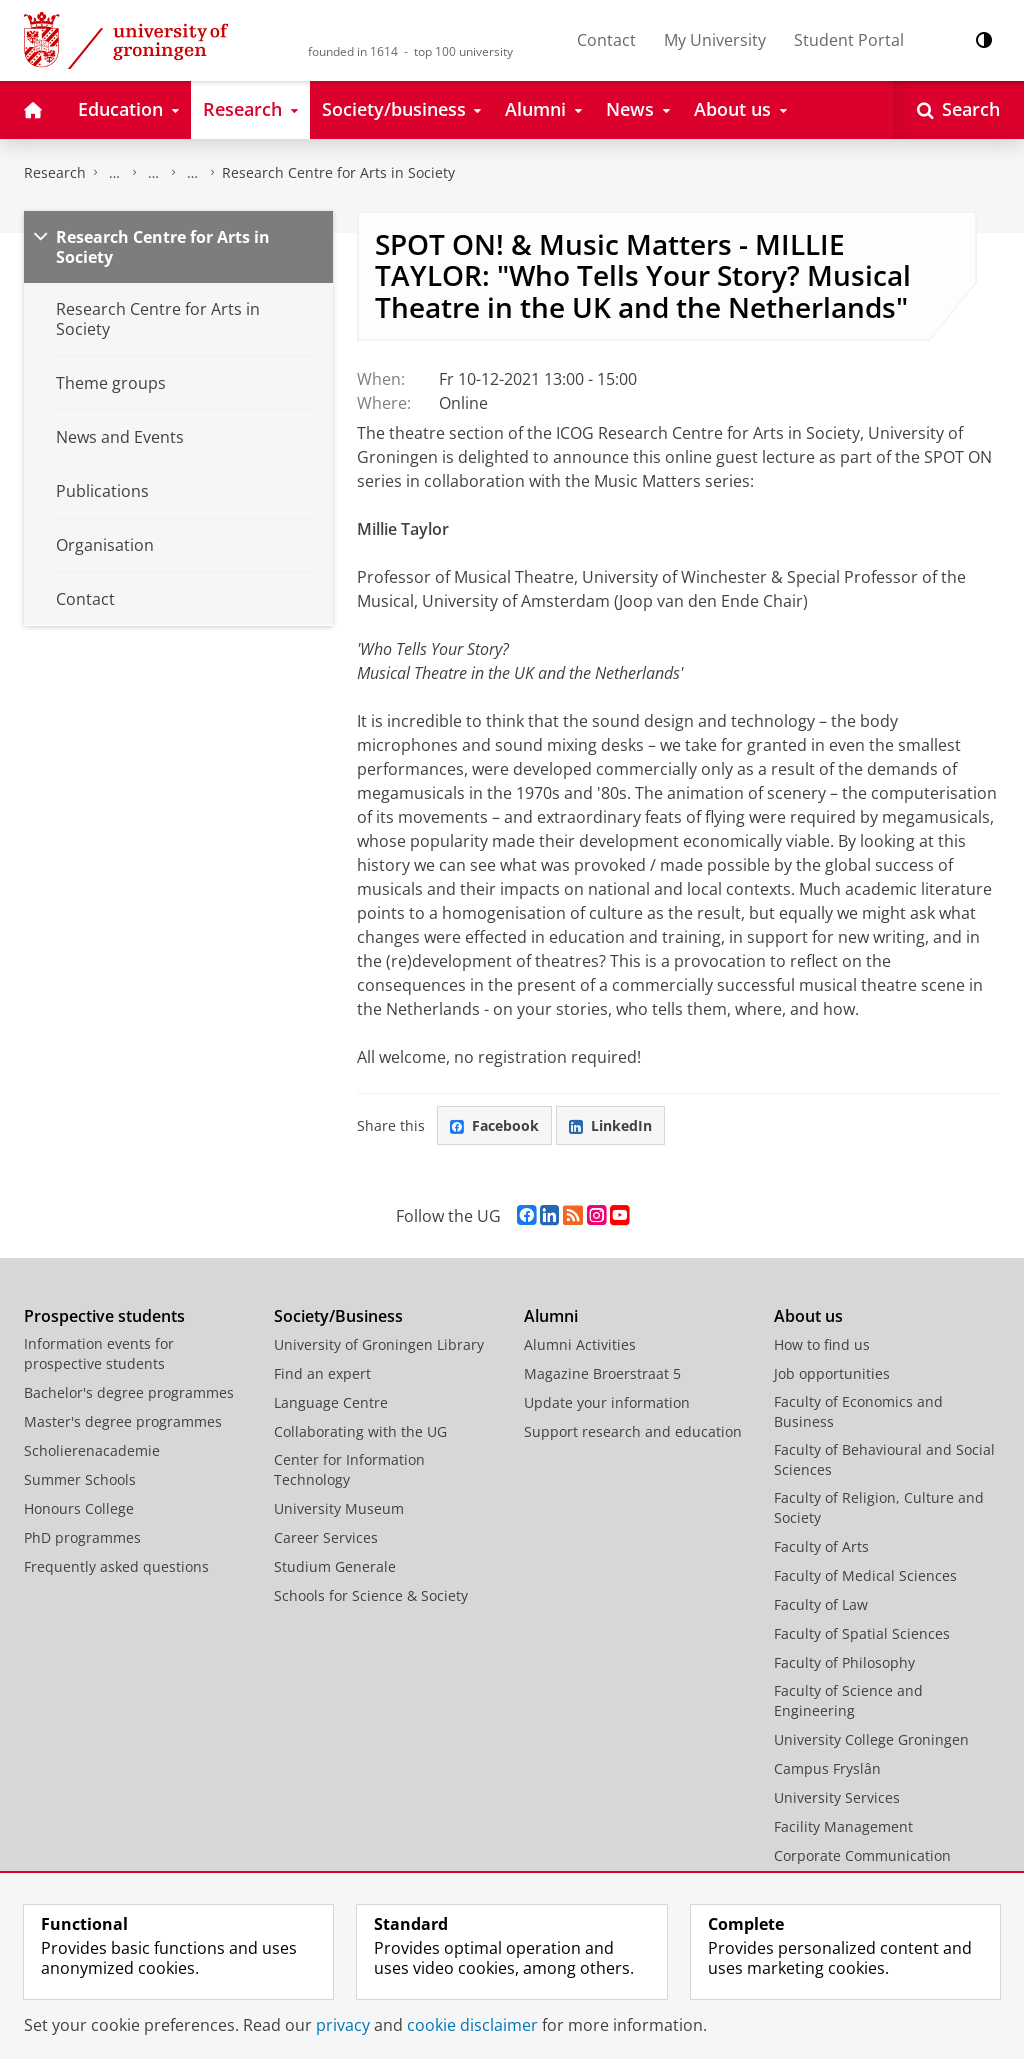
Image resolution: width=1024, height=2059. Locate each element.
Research (55, 172)
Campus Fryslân (827, 1768)
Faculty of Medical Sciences (865, 1575)
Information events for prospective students (99, 1353)
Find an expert (322, 1373)
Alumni (551, 1316)
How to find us (822, 1344)
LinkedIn (610, 1125)
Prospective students (104, 1316)
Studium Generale (335, 1566)
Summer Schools (80, 1479)
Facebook (494, 1125)
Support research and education (633, 1431)
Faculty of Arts (821, 1546)
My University (715, 40)
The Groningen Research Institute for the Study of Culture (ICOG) (115, 173)
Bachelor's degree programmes (129, 1392)
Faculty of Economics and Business (858, 1411)
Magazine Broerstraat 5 (602, 1373)
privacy (343, 2025)
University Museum (339, 1508)
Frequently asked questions (116, 1566)
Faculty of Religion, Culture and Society (879, 1507)
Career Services (326, 1537)
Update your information (607, 1402)
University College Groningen (871, 1739)
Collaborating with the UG (360, 1431)
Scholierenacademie (92, 1450)
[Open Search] (958, 110)
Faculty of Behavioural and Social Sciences (884, 1459)
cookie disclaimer (472, 2025)
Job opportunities (832, 1373)
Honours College (79, 1508)
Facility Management (843, 1826)
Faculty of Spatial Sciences (862, 1633)
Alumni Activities (580, 1344)
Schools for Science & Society (371, 1595)
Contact (606, 40)
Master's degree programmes (123, 1421)
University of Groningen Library (379, 1344)
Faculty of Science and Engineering (848, 1700)
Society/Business (338, 1316)
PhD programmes (82, 1537)
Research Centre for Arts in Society (338, 172)
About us (808, 1316)
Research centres (193, 173)
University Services (837, 1797)
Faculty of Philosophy (844, 1662)
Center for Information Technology (349, 1469)
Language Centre (331, 1402)
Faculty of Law (821, 1604)
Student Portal (849, 40)
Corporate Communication (862, 1855)
